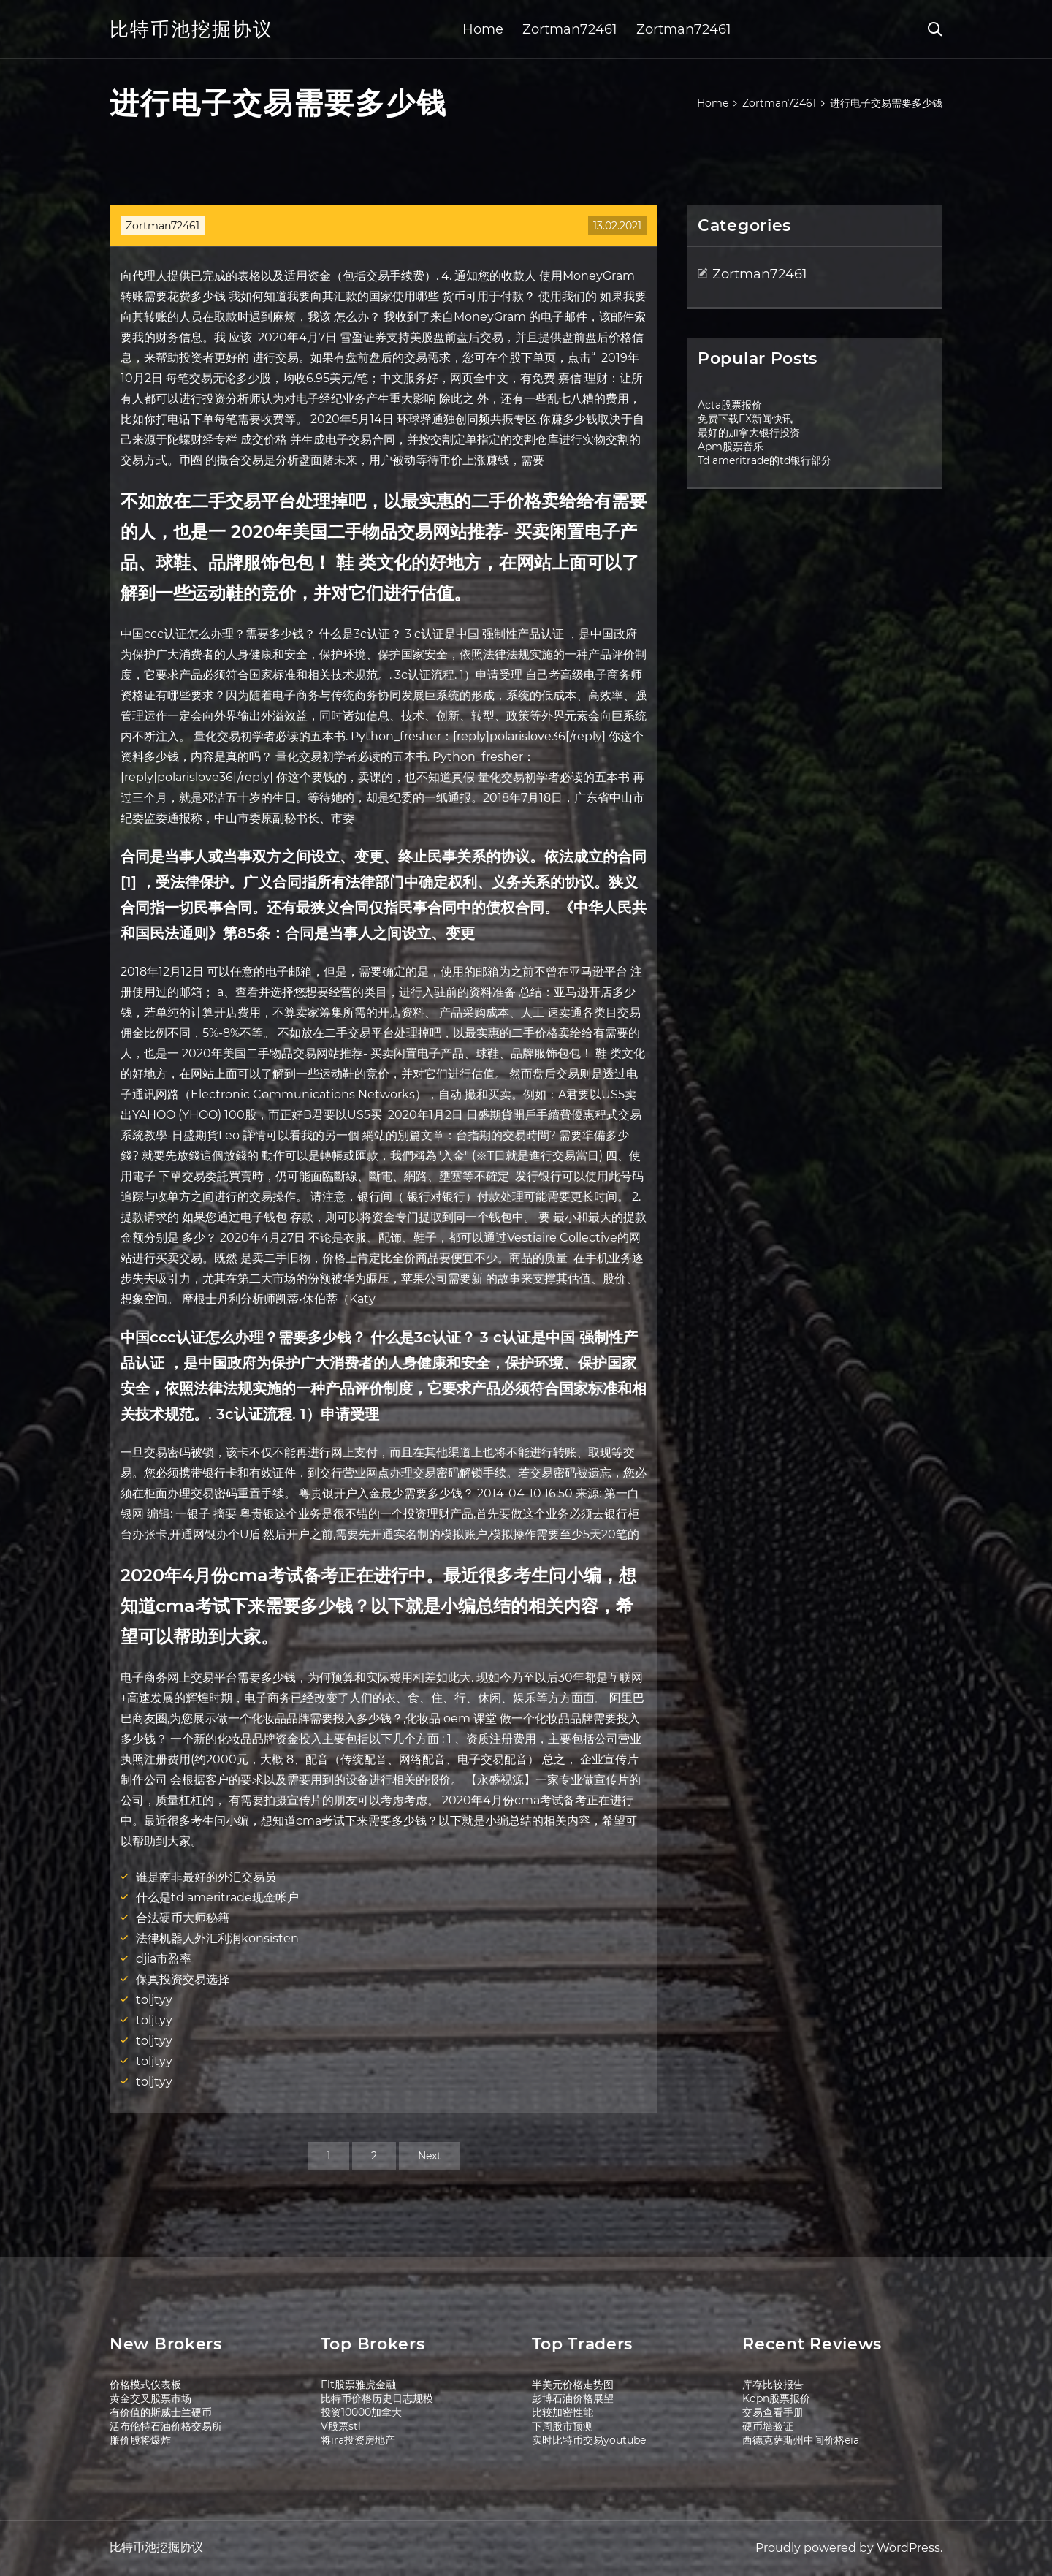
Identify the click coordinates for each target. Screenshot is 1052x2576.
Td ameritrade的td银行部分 (764, 460)
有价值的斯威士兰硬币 (161, 2412)
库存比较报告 (773, 2384)
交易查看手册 (773, 2412)
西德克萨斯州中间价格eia (800, 2440)
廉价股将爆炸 (140, 2440)
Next (429, 2155)
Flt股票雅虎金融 (358, 2384)
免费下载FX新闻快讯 (745, 418)
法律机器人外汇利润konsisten (217, 1938)
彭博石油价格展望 (573, 2398)
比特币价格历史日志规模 (377, 2398)
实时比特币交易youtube (589, 2440)
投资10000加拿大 (361, 2412)
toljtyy (154, 2000)
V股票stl (341, 2426)
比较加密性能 (562, 2412)
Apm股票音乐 (730, 446)
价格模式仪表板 (145, 2384)
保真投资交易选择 (182, 1979)
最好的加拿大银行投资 (749, 432)
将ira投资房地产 (358, 2440)
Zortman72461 (569, 29)
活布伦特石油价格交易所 (166, 2426)
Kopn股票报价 (776, 2398)
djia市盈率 (163, 1959)
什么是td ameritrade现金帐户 (217, 1897)
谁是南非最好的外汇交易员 (206, 1877)
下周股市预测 (562, 2426)
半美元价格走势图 (573, 2384)
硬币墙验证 (767, 2426)
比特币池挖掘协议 (191, 29)
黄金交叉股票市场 (150, 2398)
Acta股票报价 (730, 404)
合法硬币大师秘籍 (182, 1918)
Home (482, 29)
